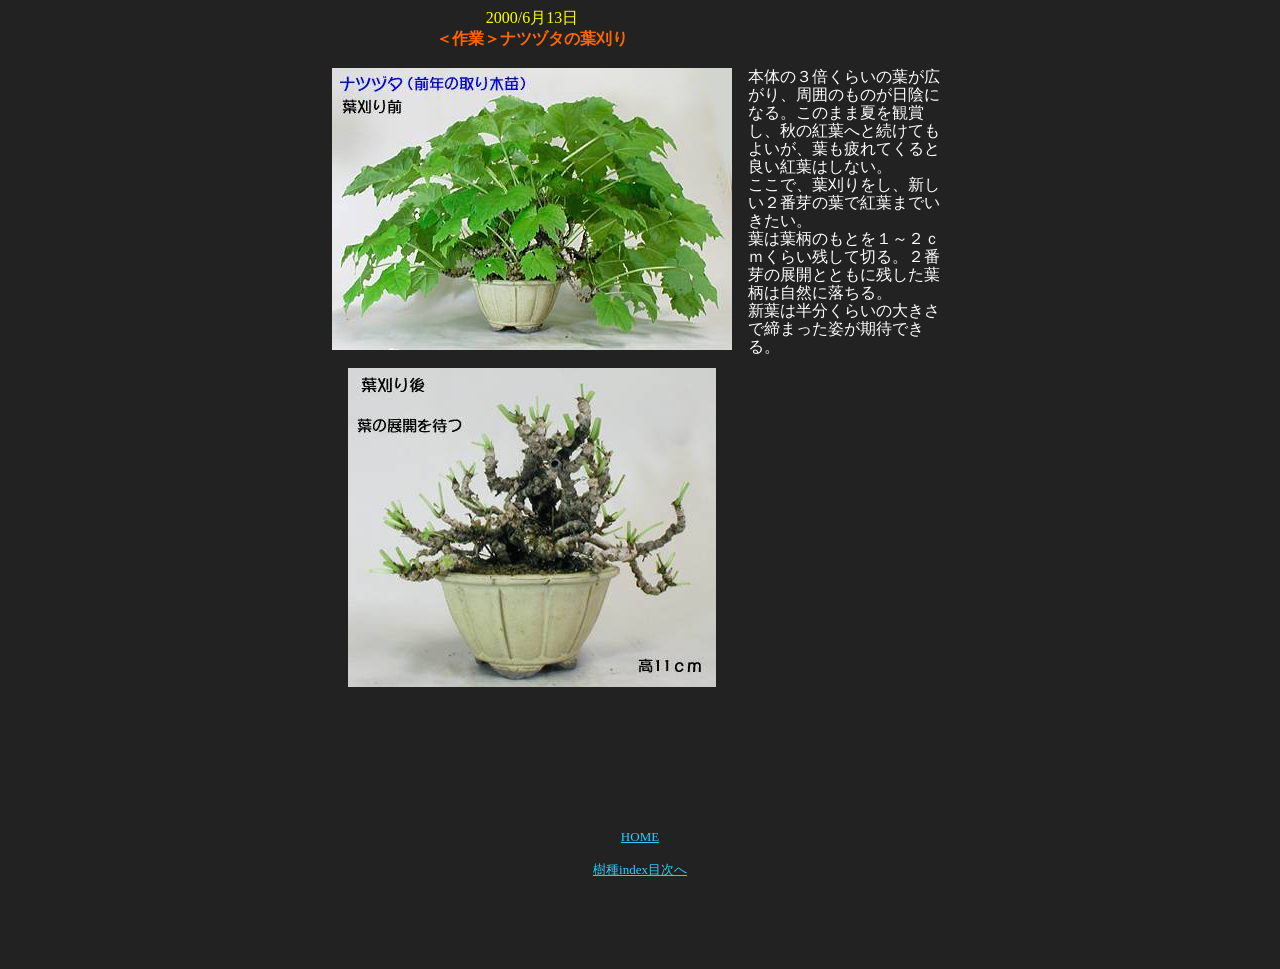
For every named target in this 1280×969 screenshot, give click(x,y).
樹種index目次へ (640, 869)
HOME (640, 836)
